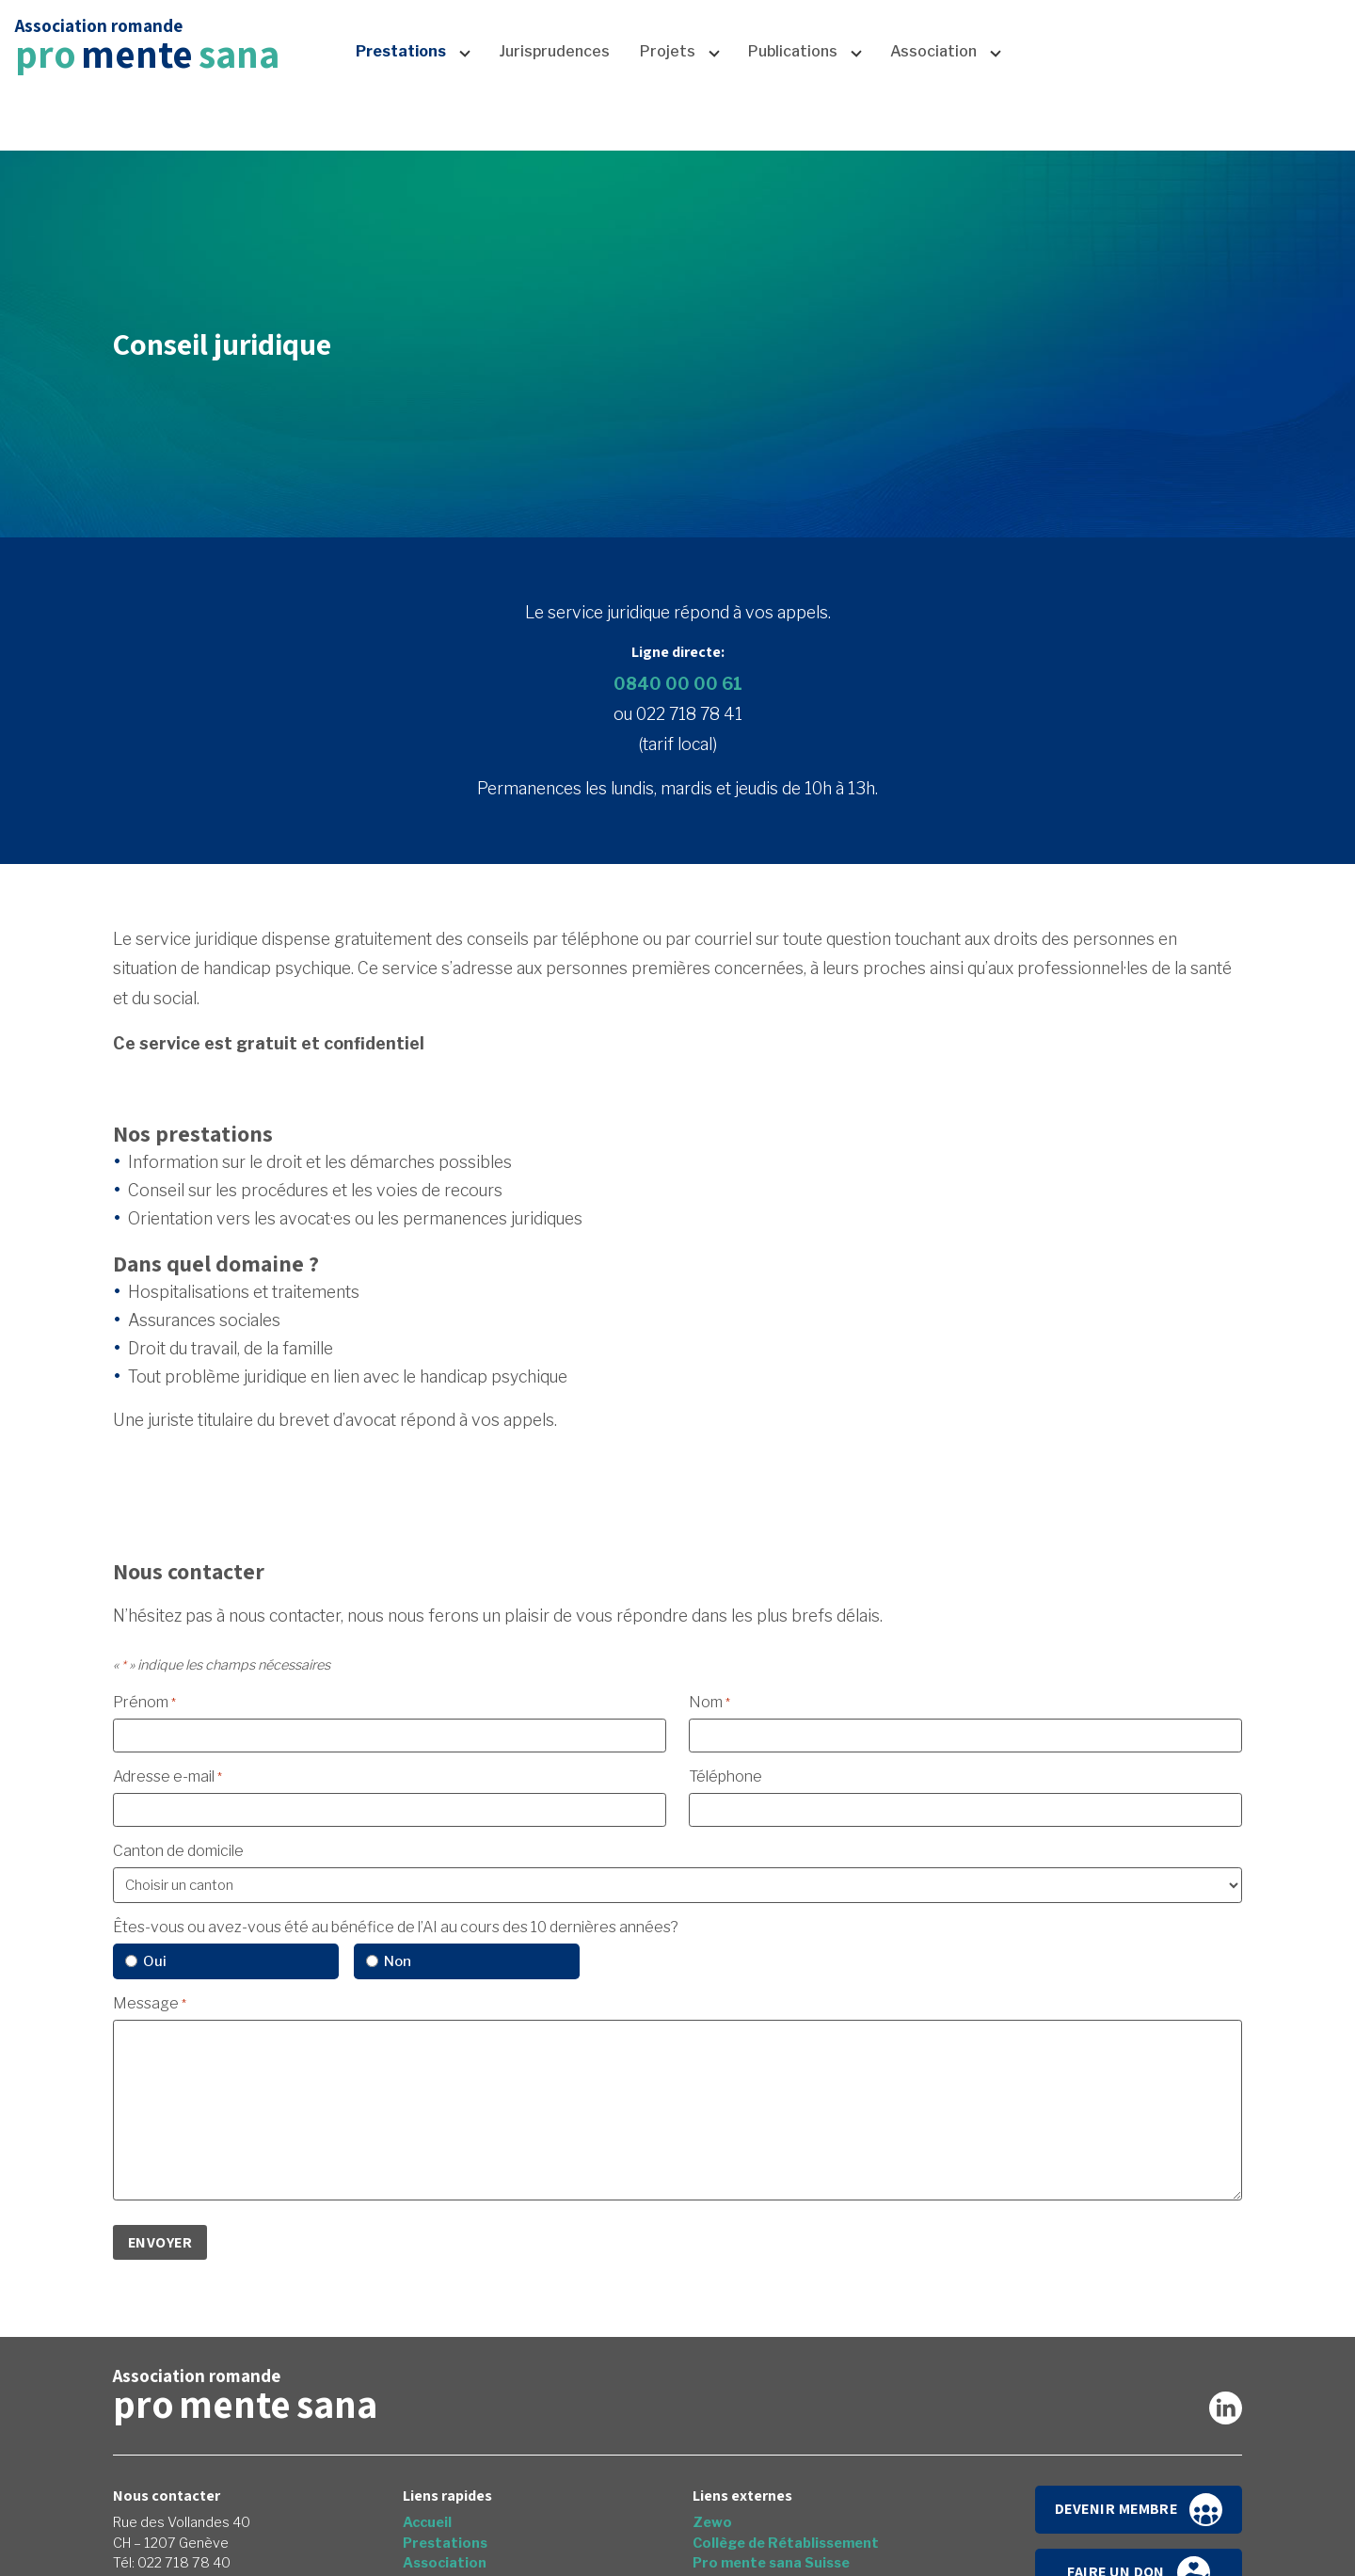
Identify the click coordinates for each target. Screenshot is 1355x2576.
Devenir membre (1139, 2509)
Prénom (144, 1702)
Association (933, 120)
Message (149, 2003)
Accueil (1015, 45)
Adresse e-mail (167, 1776)
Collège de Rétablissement (786, 2543)
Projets (667, 120)
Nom (709, 1702)
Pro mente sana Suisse (771, 2562)
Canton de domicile (178, 1851)
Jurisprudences (554, 120)
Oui (155, 1961)
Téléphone (725, 1776)
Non (397, 1961)
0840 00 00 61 (678, 684)
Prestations (401, 120)
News (1083, 45)
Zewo (712, 2522)
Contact (1156, 45)
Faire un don (1276, 45)
